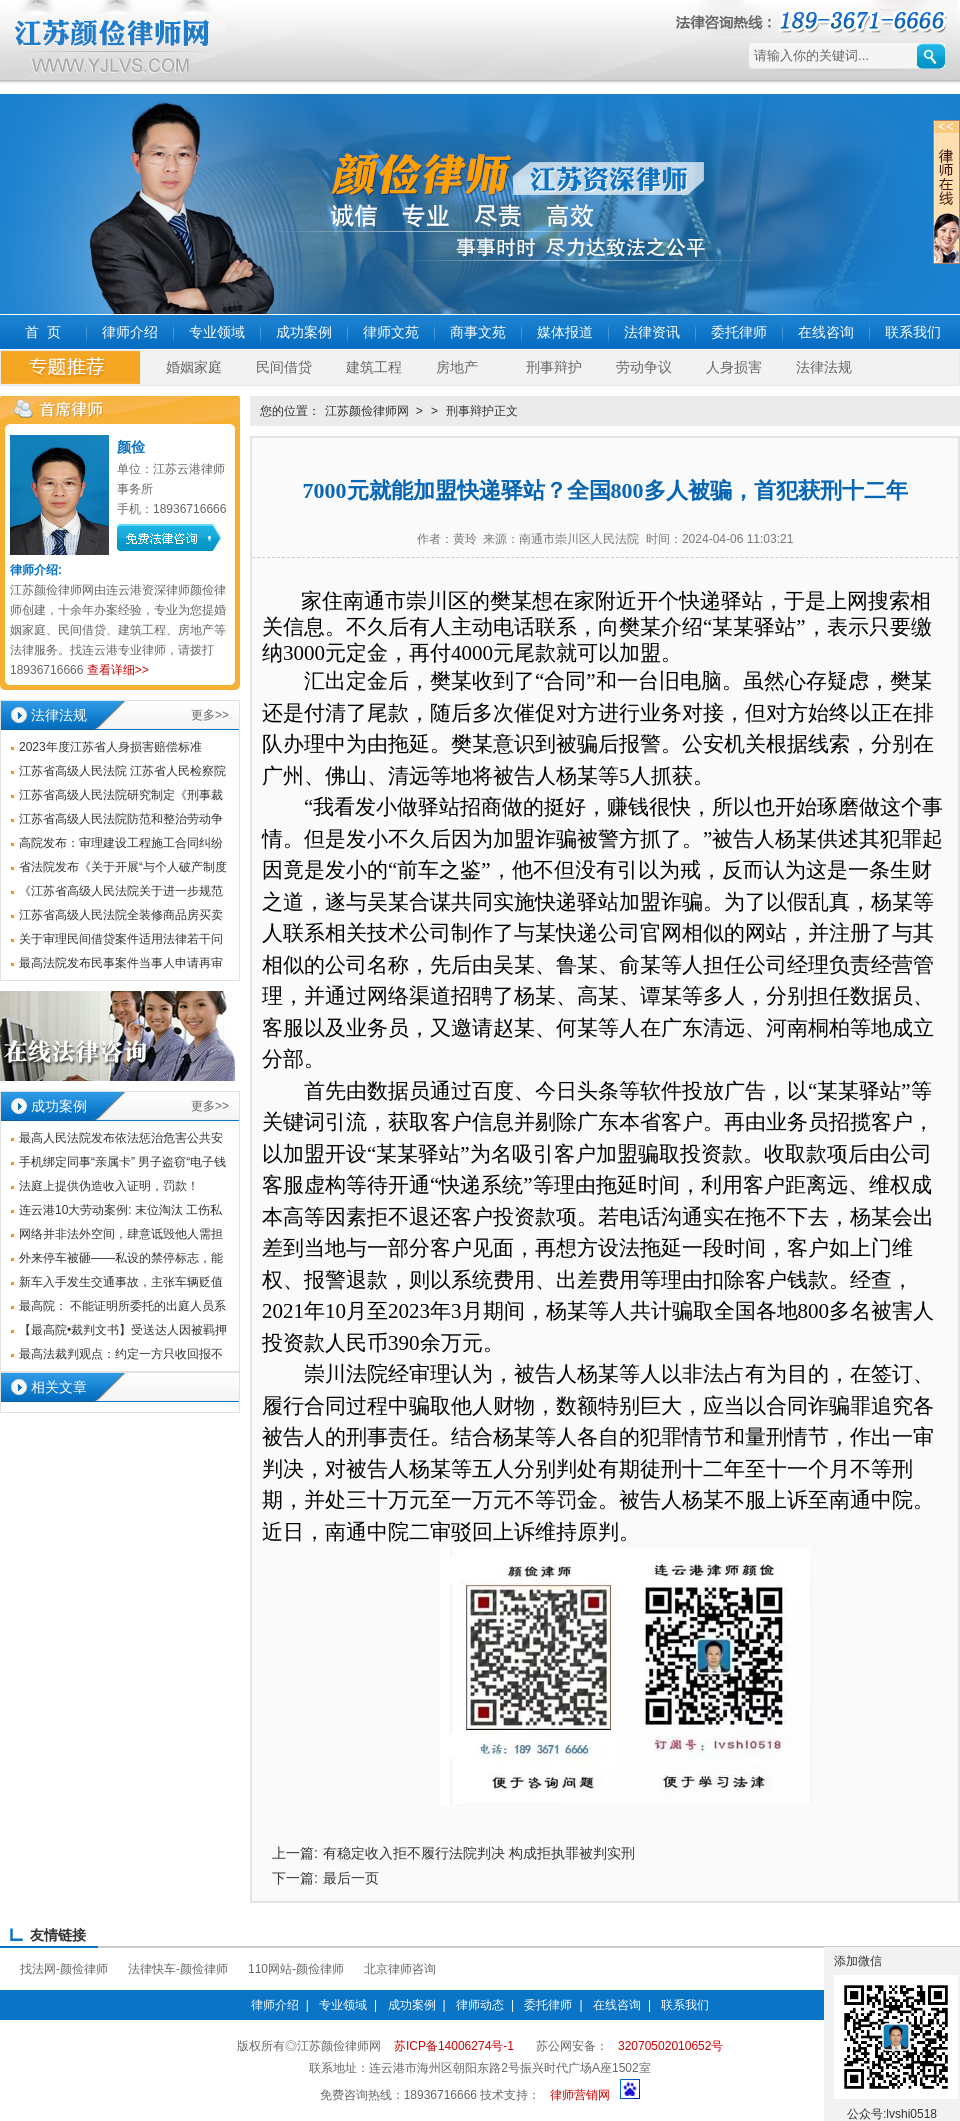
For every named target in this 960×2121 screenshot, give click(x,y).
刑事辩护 (554, 367)
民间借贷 (284, 367)
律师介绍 (130, 332)
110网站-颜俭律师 (296, 1969)
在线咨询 (826, 332)
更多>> (210, 715)
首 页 (43, 332)
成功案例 (304, 332)
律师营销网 (580, 2095)
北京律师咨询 (400, 1969)
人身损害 (734, 367)
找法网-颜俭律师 (64, 1969)
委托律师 (739, 332)
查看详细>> (118, 670)
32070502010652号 (670, 2046)
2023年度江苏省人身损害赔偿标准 (110, 747)
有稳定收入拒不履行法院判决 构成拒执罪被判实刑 (479, 1853)
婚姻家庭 (194, 367)
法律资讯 (652, 332)
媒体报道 (565, 332)
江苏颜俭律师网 (367, 411)
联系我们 (913, 332)
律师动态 (480, 2005)
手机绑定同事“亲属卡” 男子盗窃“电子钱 (122, 1162)
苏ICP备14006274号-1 (454, 2046)
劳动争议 (644, 367)
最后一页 (351, 1878)
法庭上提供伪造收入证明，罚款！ (109, 1186)
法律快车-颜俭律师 (178, 1969)
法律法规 (824, 367)
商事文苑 (478, 332)
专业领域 (217, 332)
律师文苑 (391, 332)
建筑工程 (374, 367)
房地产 (457, 367)
